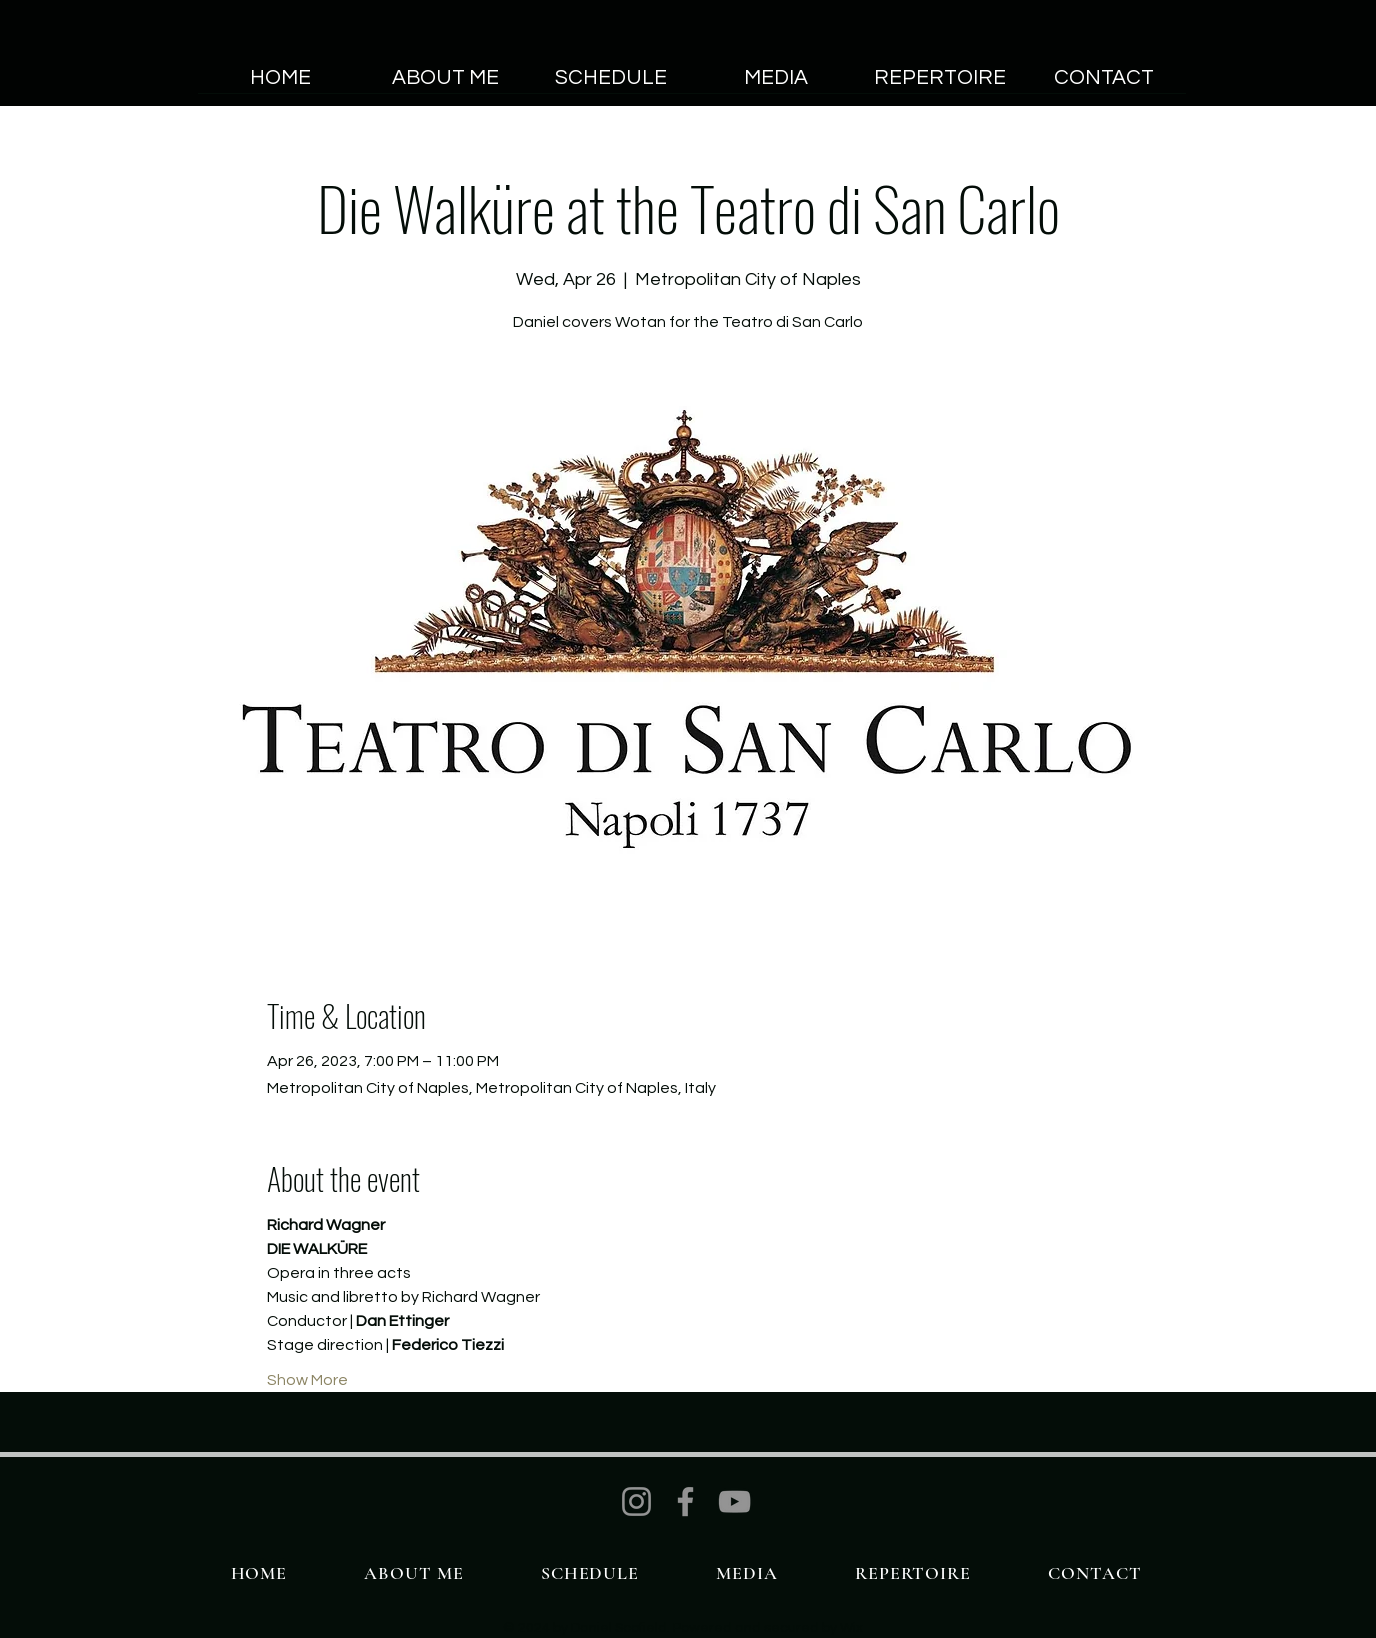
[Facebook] (685, 1501)
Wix (851, 1628)
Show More (307, 1380)
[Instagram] (636, 1501)
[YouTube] (734, 1501)
